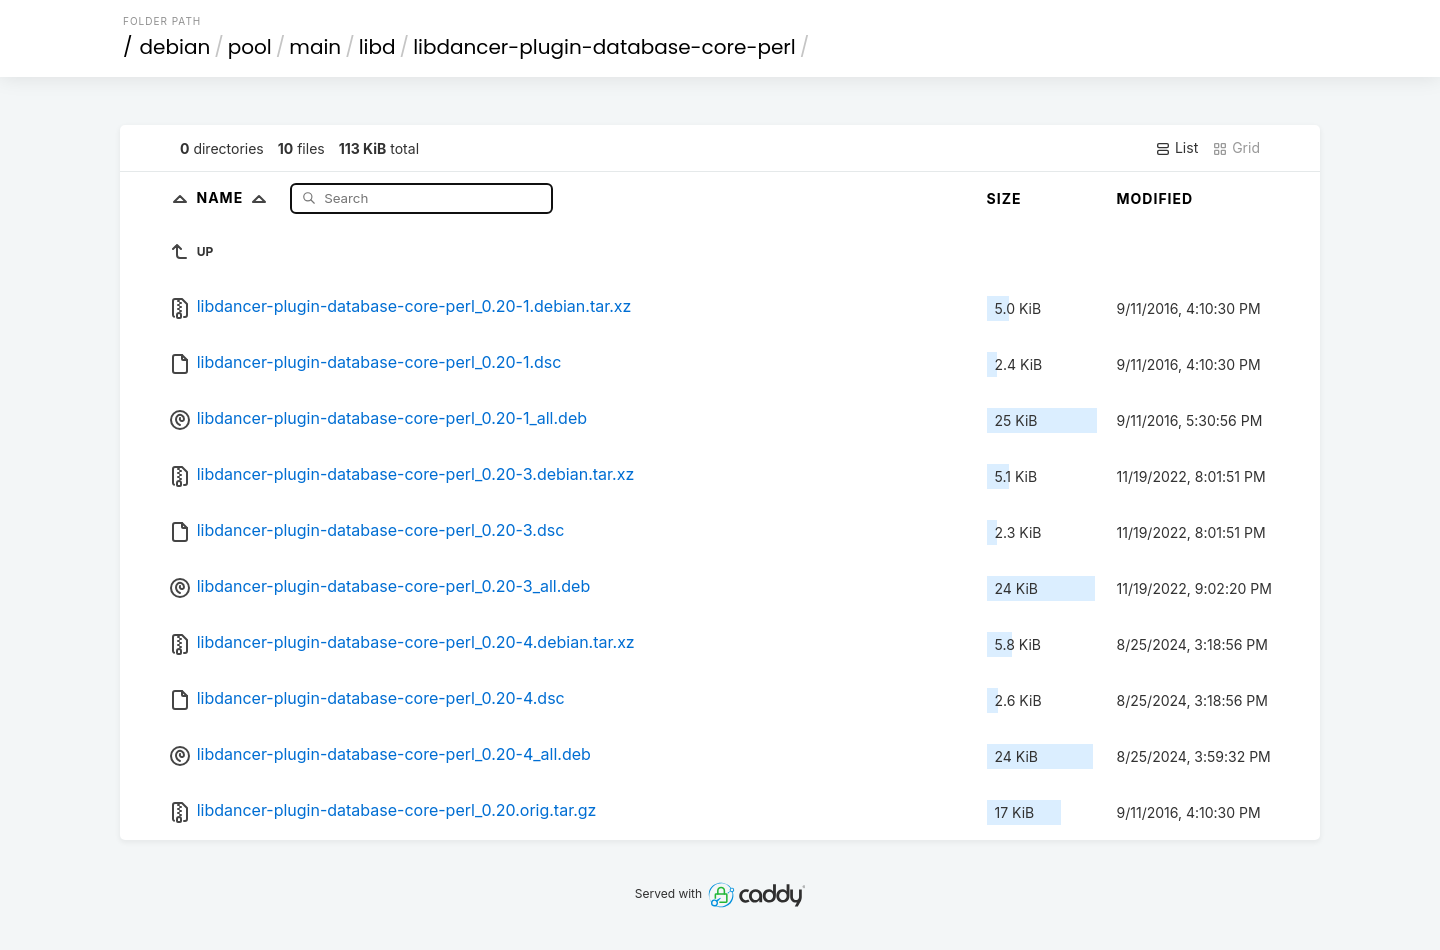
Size (1004, 198)
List (1176, 148)
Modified (1155, 198)
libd (377, 47)
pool (250, 47)
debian (175, 47)
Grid (1236, 148)
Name (235, 197)
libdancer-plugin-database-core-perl (604, 47)
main (315, 47)
